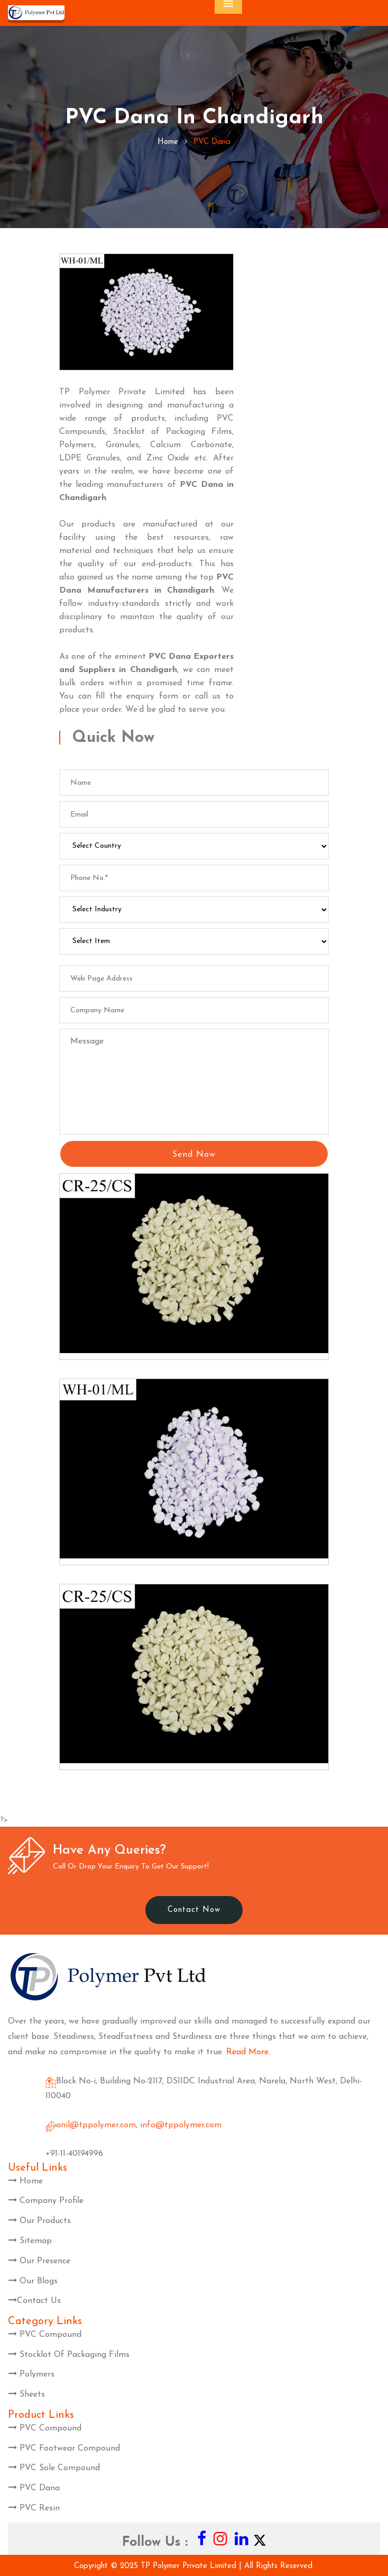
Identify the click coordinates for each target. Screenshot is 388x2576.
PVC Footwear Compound (64, 2448)
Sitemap (30, 2241)
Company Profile (46, 2201)
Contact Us (34, 2301)
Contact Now (194, 1910)
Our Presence (39, 2261)
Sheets (26, 2394)
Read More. (248, 2052)
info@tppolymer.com (180, 2125)
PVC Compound (44, 2334)
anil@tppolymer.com (96, 2125)
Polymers (31, 2374)
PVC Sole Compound (54, 2468)
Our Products (39, 2221)
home (168, 142)
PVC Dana (34, 2488)
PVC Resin (34, 2508)
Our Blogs (33, 2281)
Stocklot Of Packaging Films (69, 2355)
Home (25, 2181)
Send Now (194, 1154)
